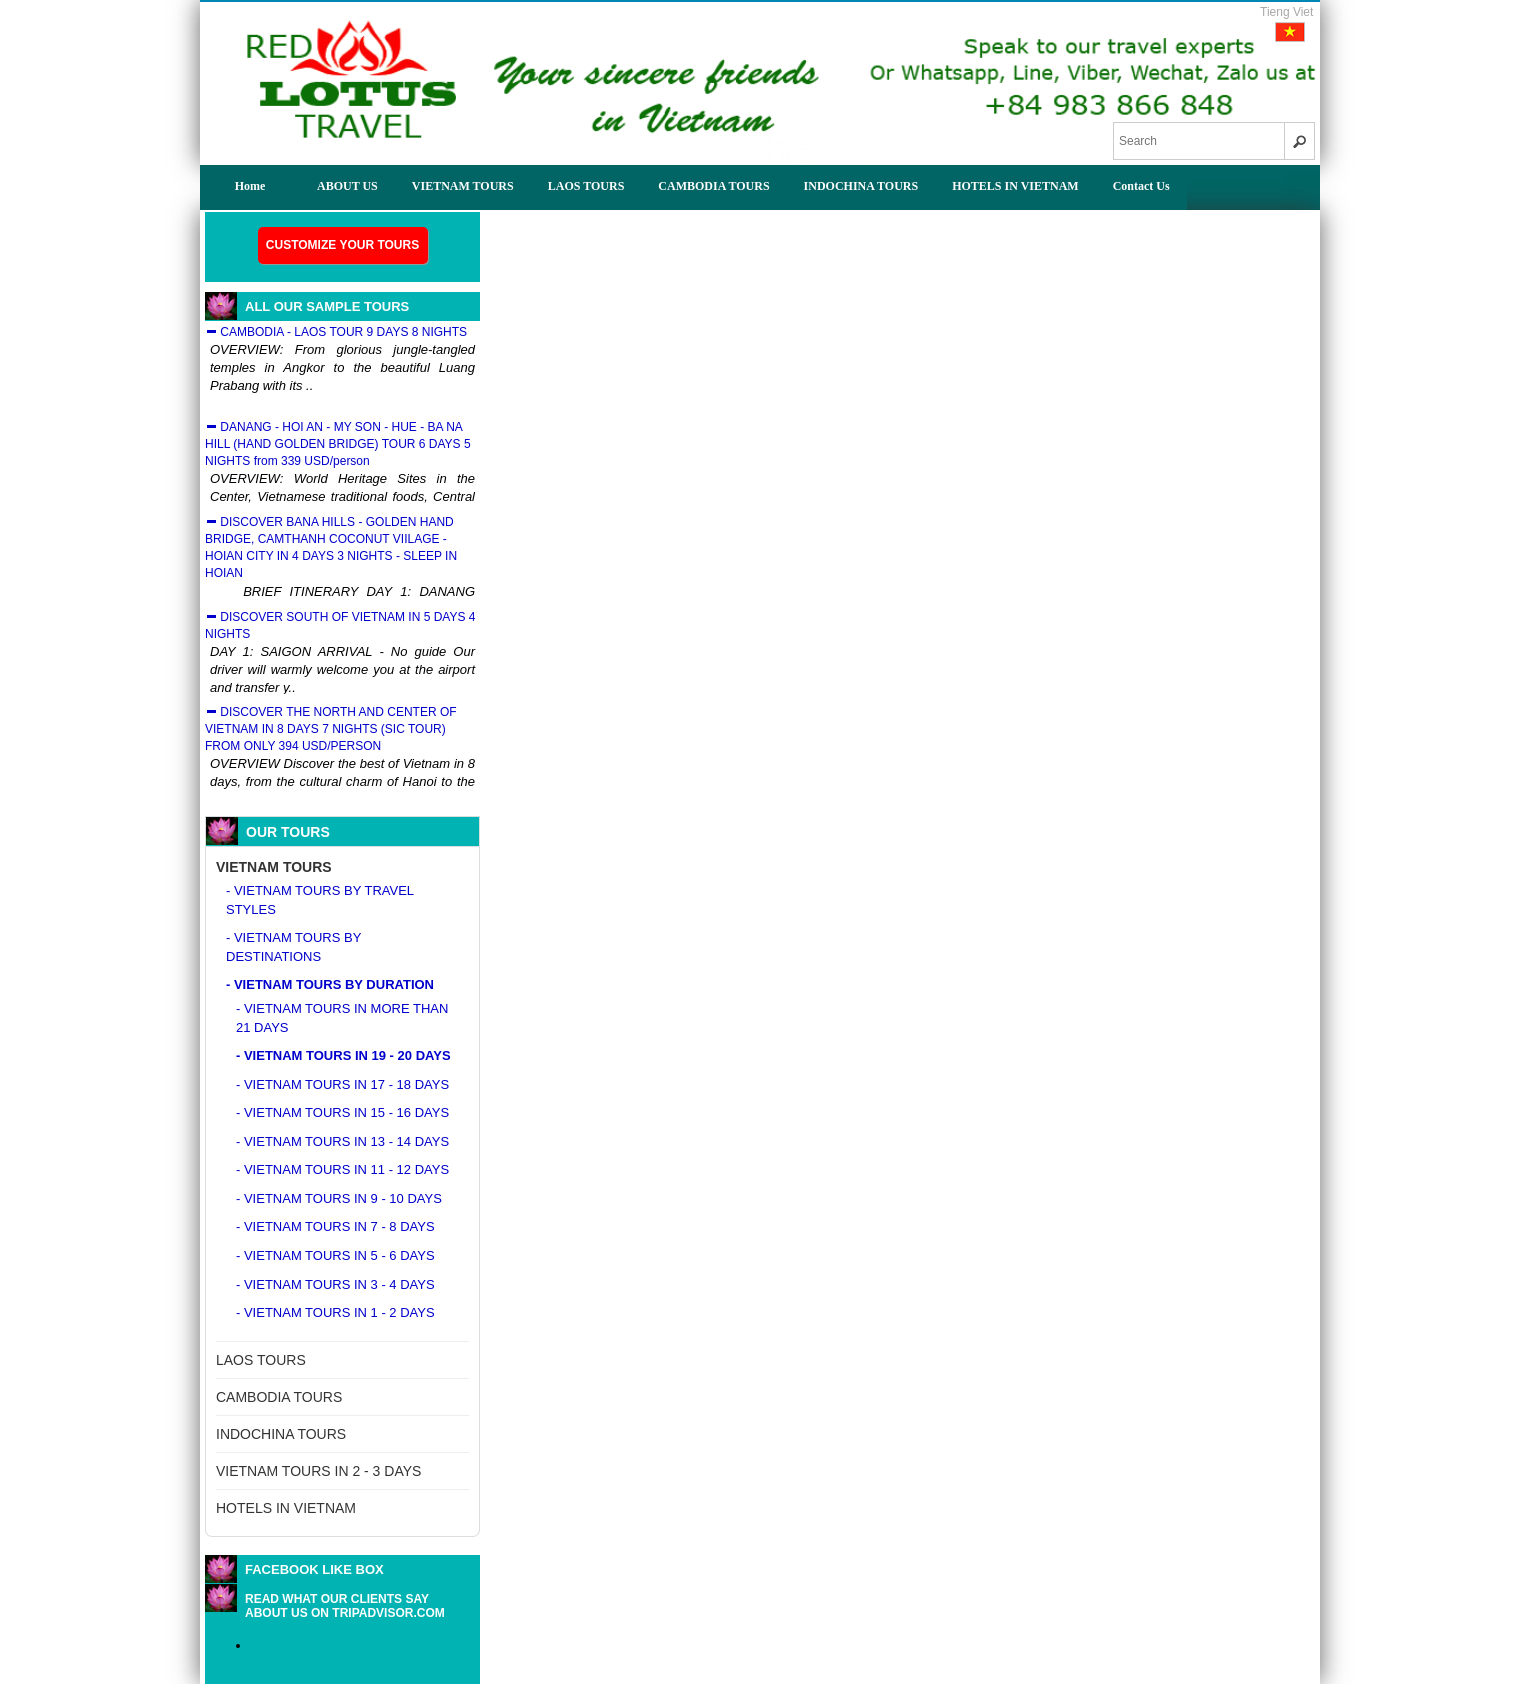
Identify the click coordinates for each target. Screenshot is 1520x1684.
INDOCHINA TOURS (861, 186)
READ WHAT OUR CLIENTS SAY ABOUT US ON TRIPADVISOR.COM (345, 1606)
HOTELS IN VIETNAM (1015, 186)
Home (250, 186)
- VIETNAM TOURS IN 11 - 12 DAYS (342, 1169)
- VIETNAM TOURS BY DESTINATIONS (293, 947)
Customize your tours (342, 245)
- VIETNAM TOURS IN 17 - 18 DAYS (342, 1084)
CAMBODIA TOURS (713, 186)
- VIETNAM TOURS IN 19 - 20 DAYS (343, 1055)
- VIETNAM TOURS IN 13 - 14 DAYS (342, 1141)
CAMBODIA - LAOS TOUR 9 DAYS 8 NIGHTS (336, 332)
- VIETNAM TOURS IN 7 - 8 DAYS (335, 1226)
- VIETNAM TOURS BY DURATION (330, 984)
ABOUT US (347, 186)
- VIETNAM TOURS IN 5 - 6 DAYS (335, 1255)
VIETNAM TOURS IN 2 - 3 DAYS (318, 1471)
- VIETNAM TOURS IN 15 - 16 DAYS (342, 1112)
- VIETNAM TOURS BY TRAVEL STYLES (320, 900)
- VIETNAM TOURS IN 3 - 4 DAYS (335, 1284)
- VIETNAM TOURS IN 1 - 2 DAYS (335, 1312)
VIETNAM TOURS (463, 186)
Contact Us (1141, 186)
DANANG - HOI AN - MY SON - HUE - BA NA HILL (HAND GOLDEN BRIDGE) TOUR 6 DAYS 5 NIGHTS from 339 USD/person (338, 444)
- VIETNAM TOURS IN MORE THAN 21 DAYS (342, 1018)
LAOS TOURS (586, 186)
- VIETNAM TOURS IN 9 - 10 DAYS (339, 1198)
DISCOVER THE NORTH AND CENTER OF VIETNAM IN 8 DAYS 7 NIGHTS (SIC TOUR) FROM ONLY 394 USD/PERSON (331, 729)
